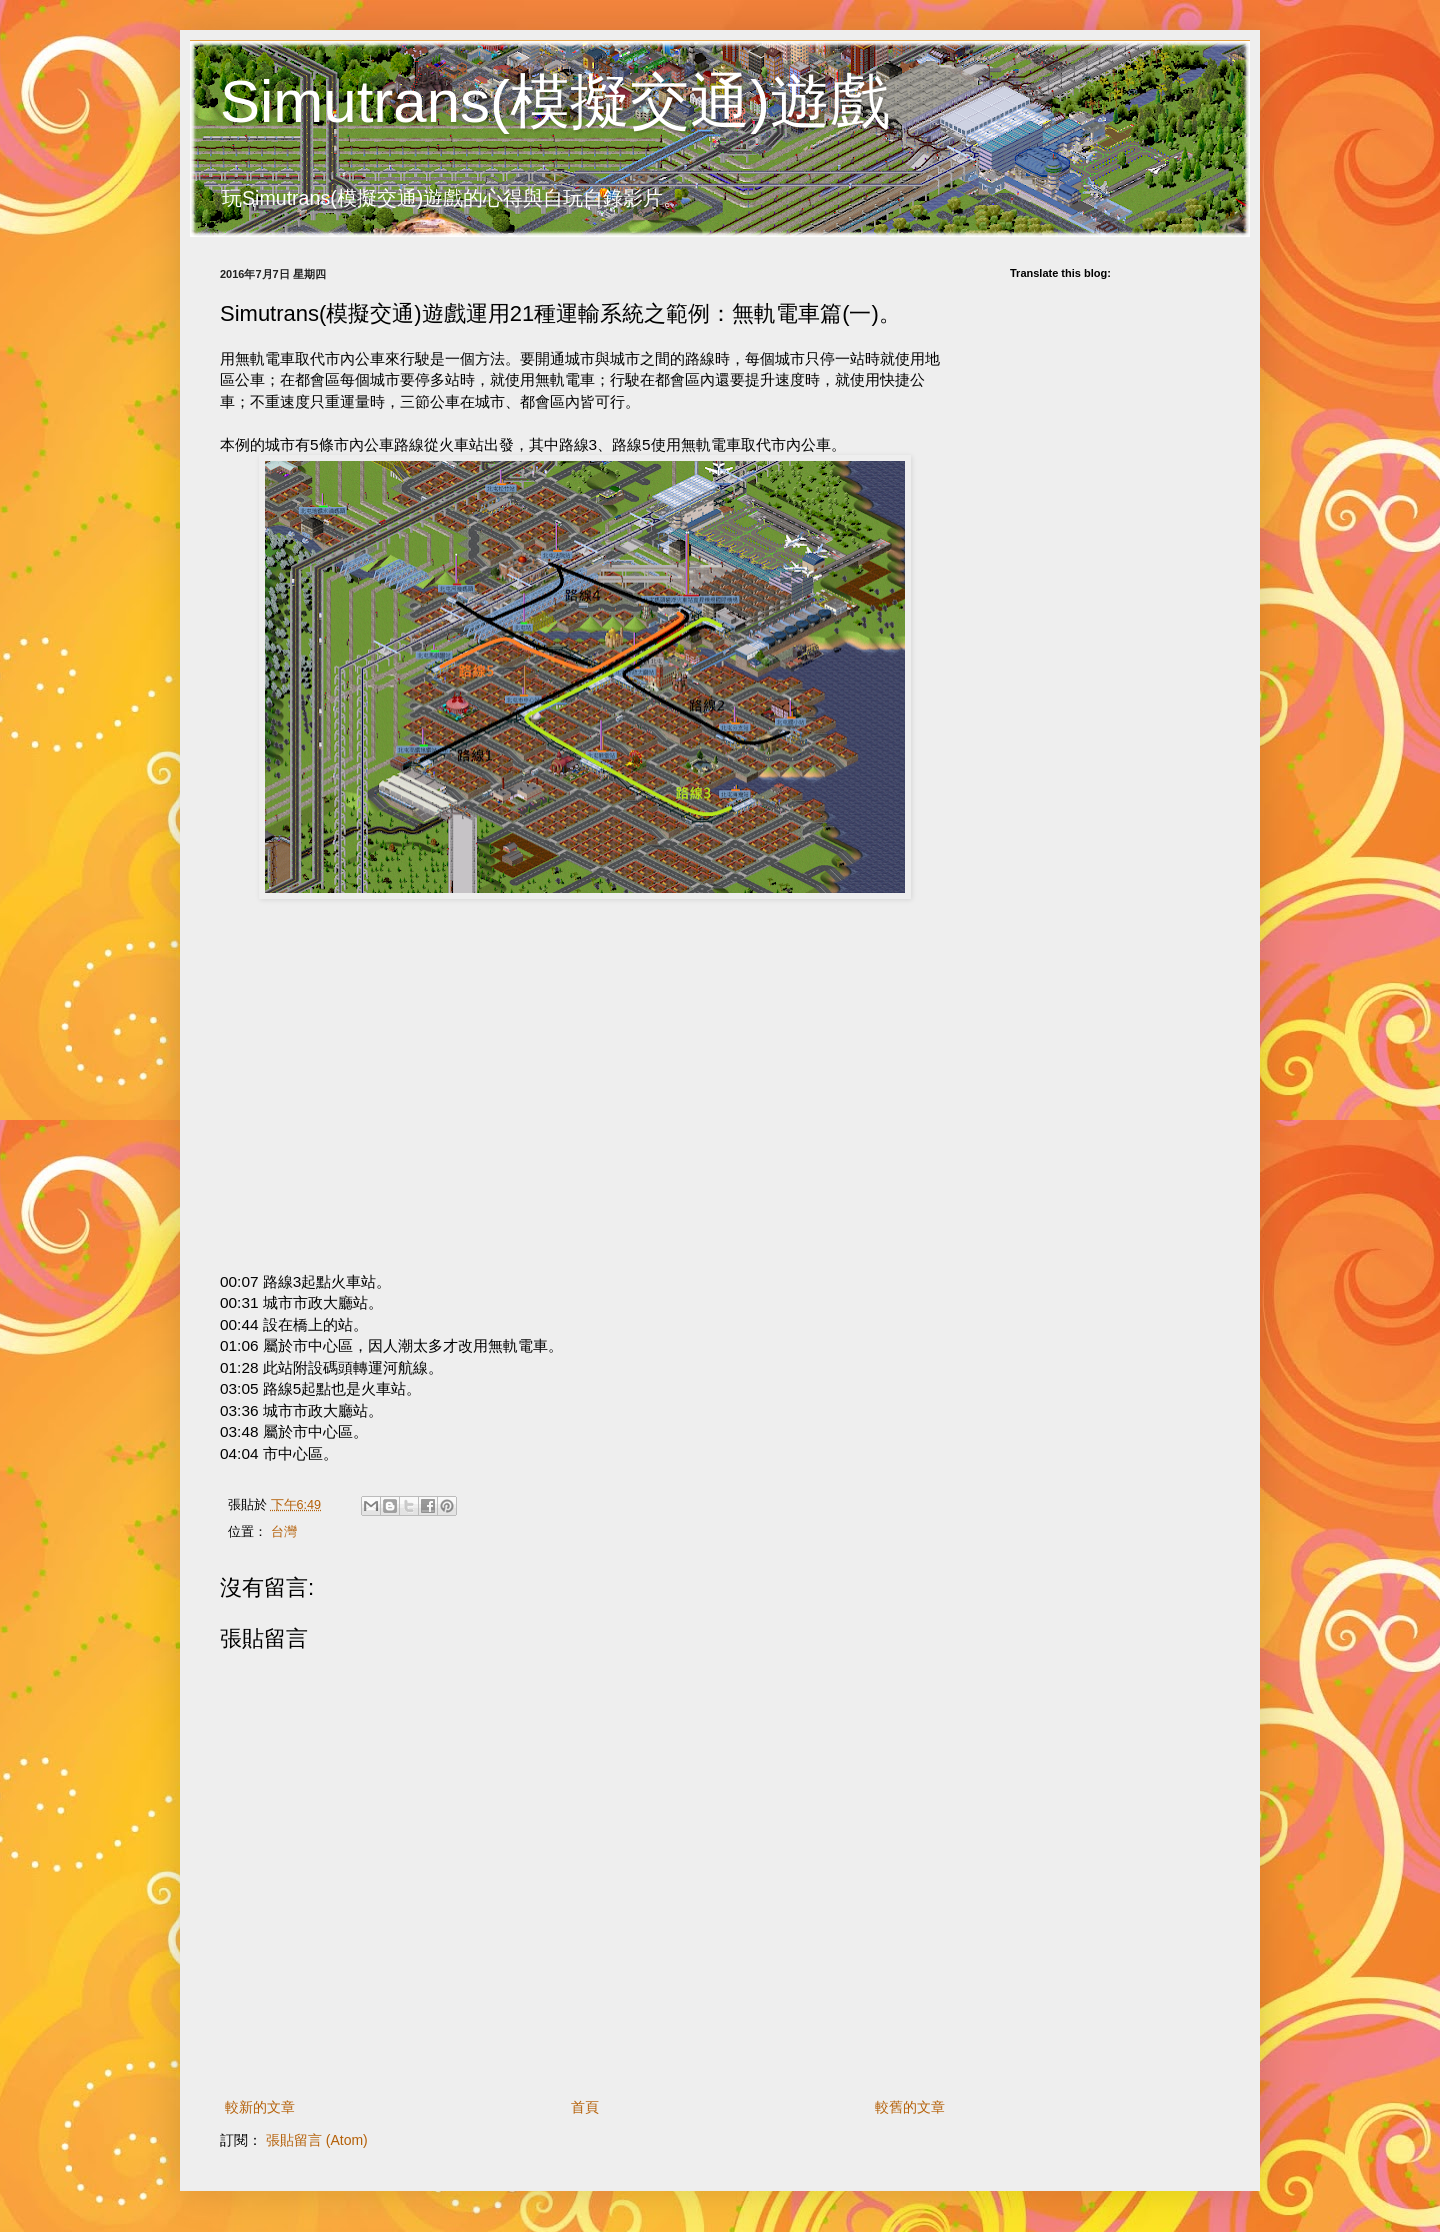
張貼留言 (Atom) (317, 2140)
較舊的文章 (910, 2107)
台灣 (284, 1532)
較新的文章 (260, 2107)
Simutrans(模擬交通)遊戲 (555, 101)
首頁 (585, 2107)
